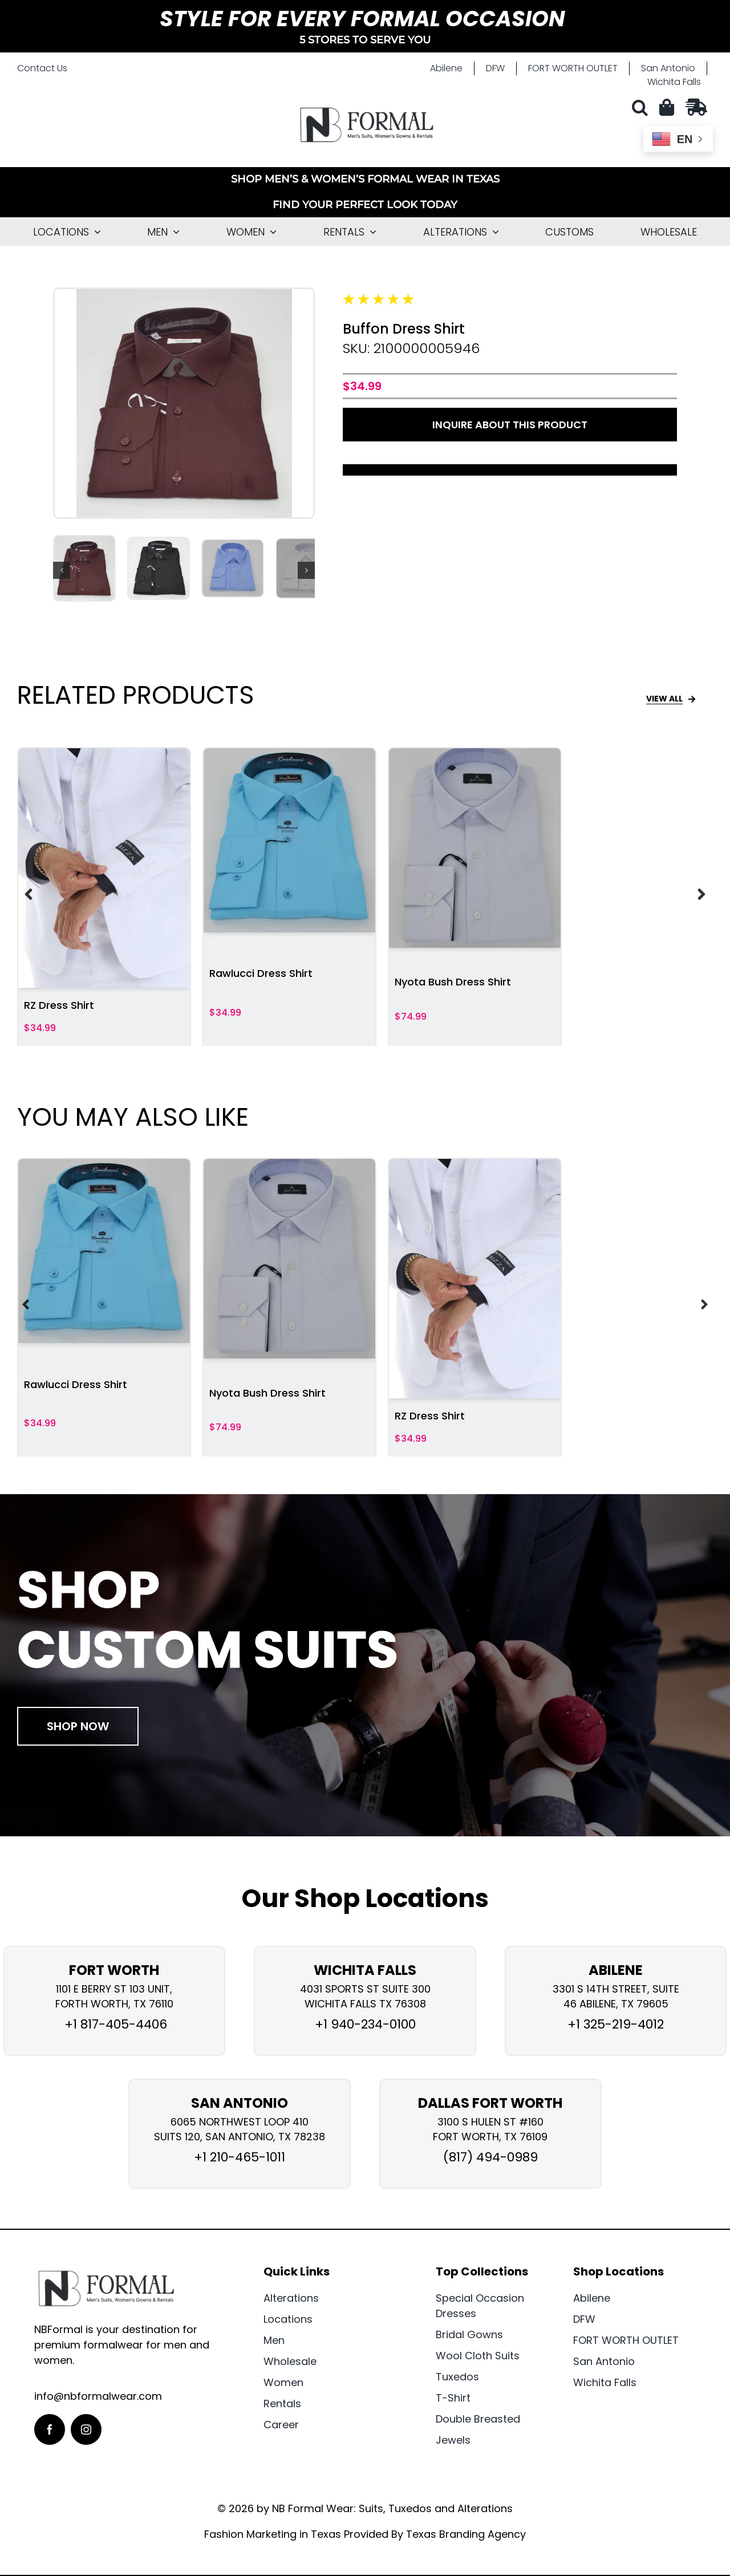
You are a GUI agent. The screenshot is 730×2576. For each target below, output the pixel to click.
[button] (643, 107)
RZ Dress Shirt (59, 1005)
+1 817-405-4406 (114, 2024)
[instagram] (86, 2429)
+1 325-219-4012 (615, 2024)
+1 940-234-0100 (365, 2024)
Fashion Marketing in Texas (272, 2534)
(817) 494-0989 (490, 2157)
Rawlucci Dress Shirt (261, 973)
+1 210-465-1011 (239, 2157)
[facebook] (49, 2429)
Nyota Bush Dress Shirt (453, 982)
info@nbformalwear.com (98, 2396)
